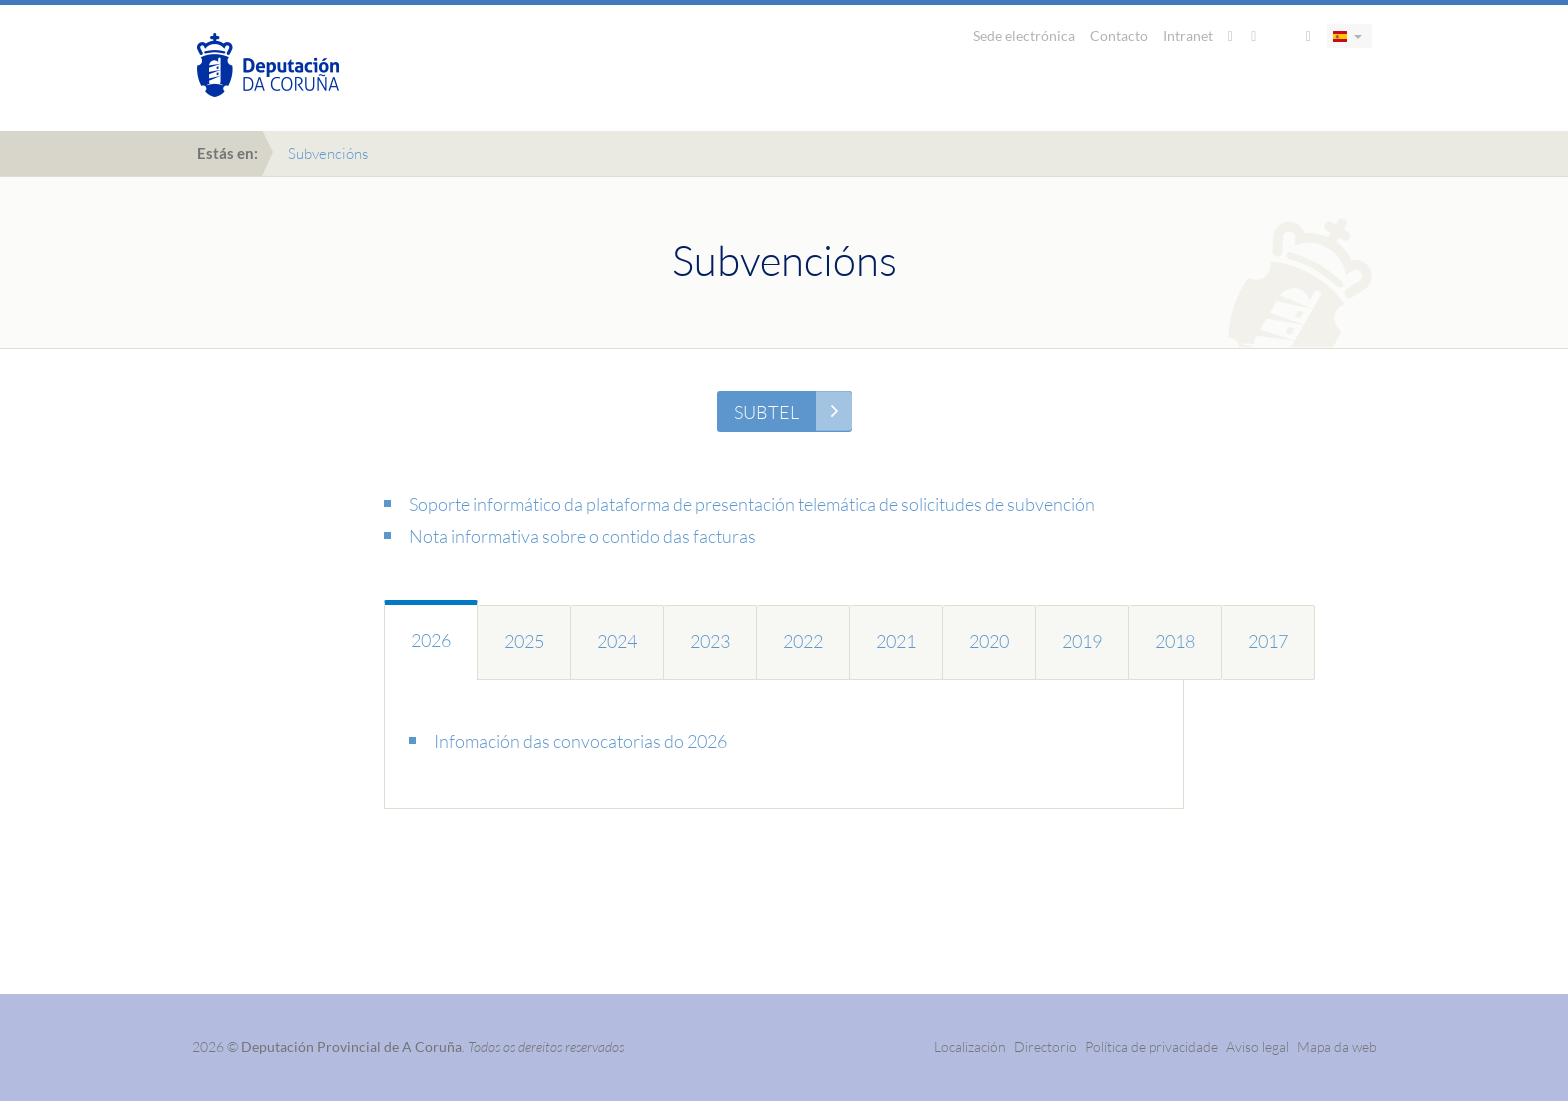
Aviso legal (1257, 1046)
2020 (989, 641)
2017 (1268, 641)
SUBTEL (766, 412)
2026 (431, 640)
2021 (896, 641)
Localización (970, 1046)
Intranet (1188, 35)
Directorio (1045, 1046)
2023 (710, 641)
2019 (1082, 641)
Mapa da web (1337, 1046)
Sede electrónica (1024, 35)
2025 (524, 641)
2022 (803, 641)
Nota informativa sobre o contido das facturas (582, 536)
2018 (1175, 641)
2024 (617, 641)
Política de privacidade (1153, 1046)
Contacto (1119, 35)
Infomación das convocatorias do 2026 (580, 741)
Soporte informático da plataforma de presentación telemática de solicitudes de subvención (752, 504)
